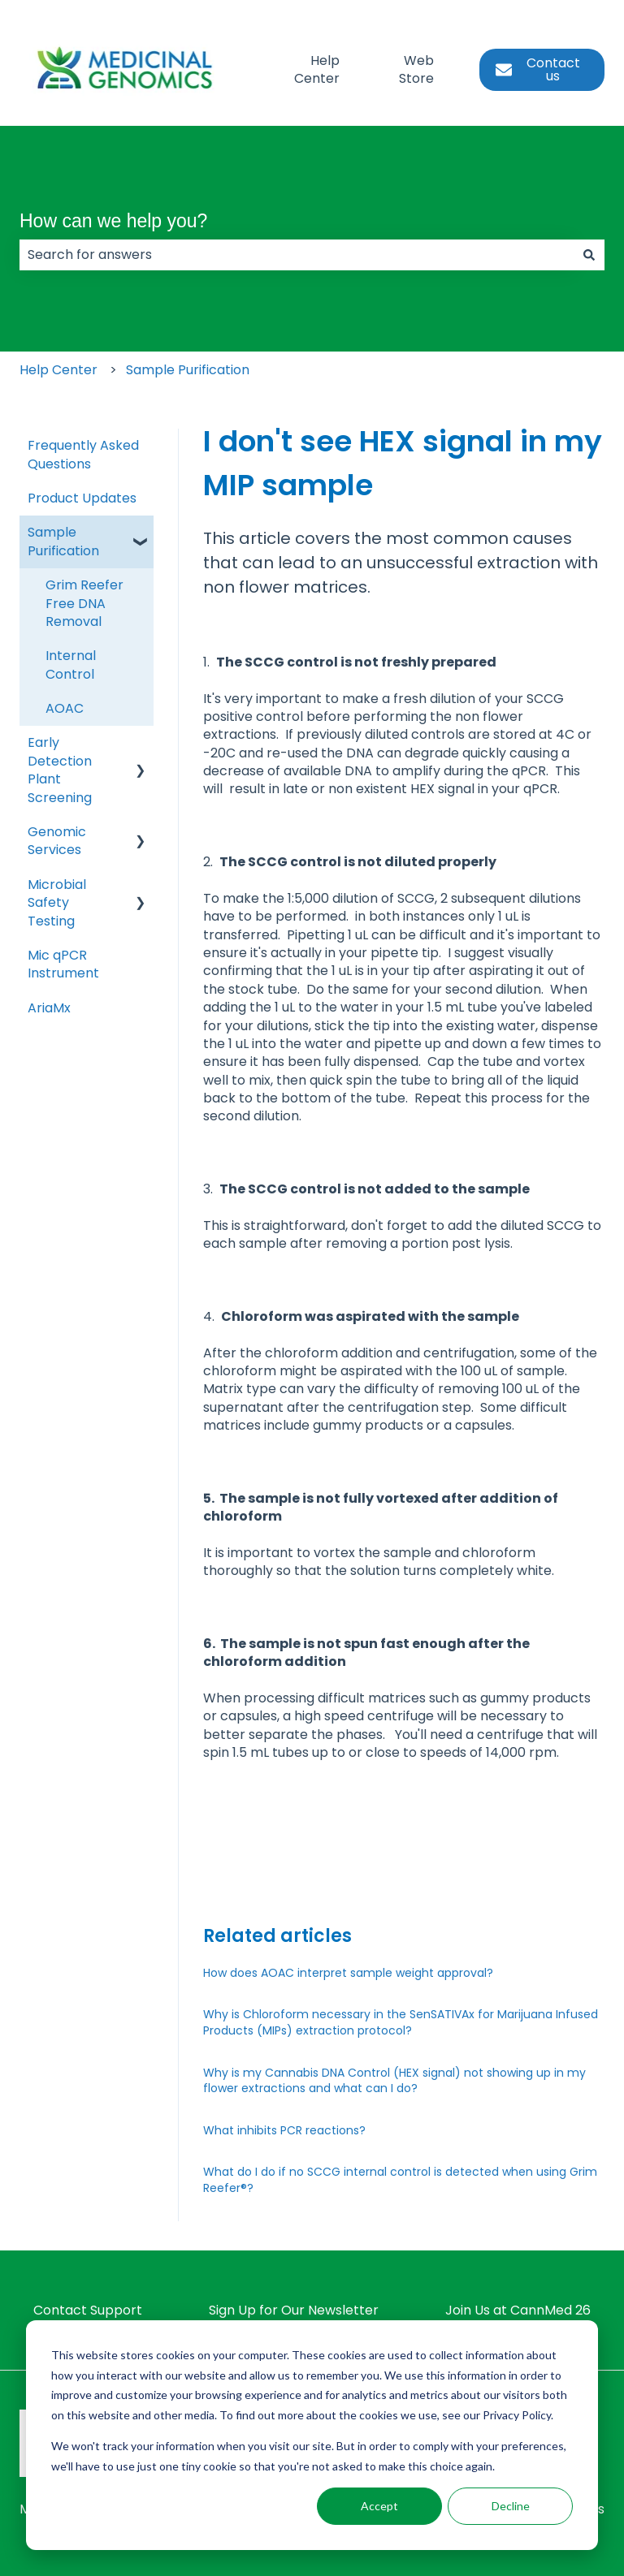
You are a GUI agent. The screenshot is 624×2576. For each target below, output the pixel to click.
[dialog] (312, 2435)
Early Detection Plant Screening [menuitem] (60, 769)
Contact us (538, 69)
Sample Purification (187, 369)
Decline (511, 2506)
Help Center (317, 70)
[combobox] (297, 254)
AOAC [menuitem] (65, 708)
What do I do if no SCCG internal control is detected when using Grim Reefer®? (400, 2180)
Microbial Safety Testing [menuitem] (57, 902)
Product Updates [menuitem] (82, 498)
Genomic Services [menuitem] (57, 840)
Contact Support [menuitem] (87, 2310)
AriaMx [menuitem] (49, 1008)
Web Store (416, 70)
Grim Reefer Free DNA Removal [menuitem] (85, 603)
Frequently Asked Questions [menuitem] (83, 454)
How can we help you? (113, 220)
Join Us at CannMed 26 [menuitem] (518, 2310)
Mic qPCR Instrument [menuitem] (63, 964)
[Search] (589, 254)
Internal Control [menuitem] (71, 664)
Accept (379, 2506)
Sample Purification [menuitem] (63, 541)
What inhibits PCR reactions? (284, 2130)
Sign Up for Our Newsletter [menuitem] (294, 2310)
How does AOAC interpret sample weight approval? (348, 1973)
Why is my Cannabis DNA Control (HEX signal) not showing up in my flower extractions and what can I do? (394, 2081)
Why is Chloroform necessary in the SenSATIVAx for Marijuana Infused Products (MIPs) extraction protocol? (400, 2022)
